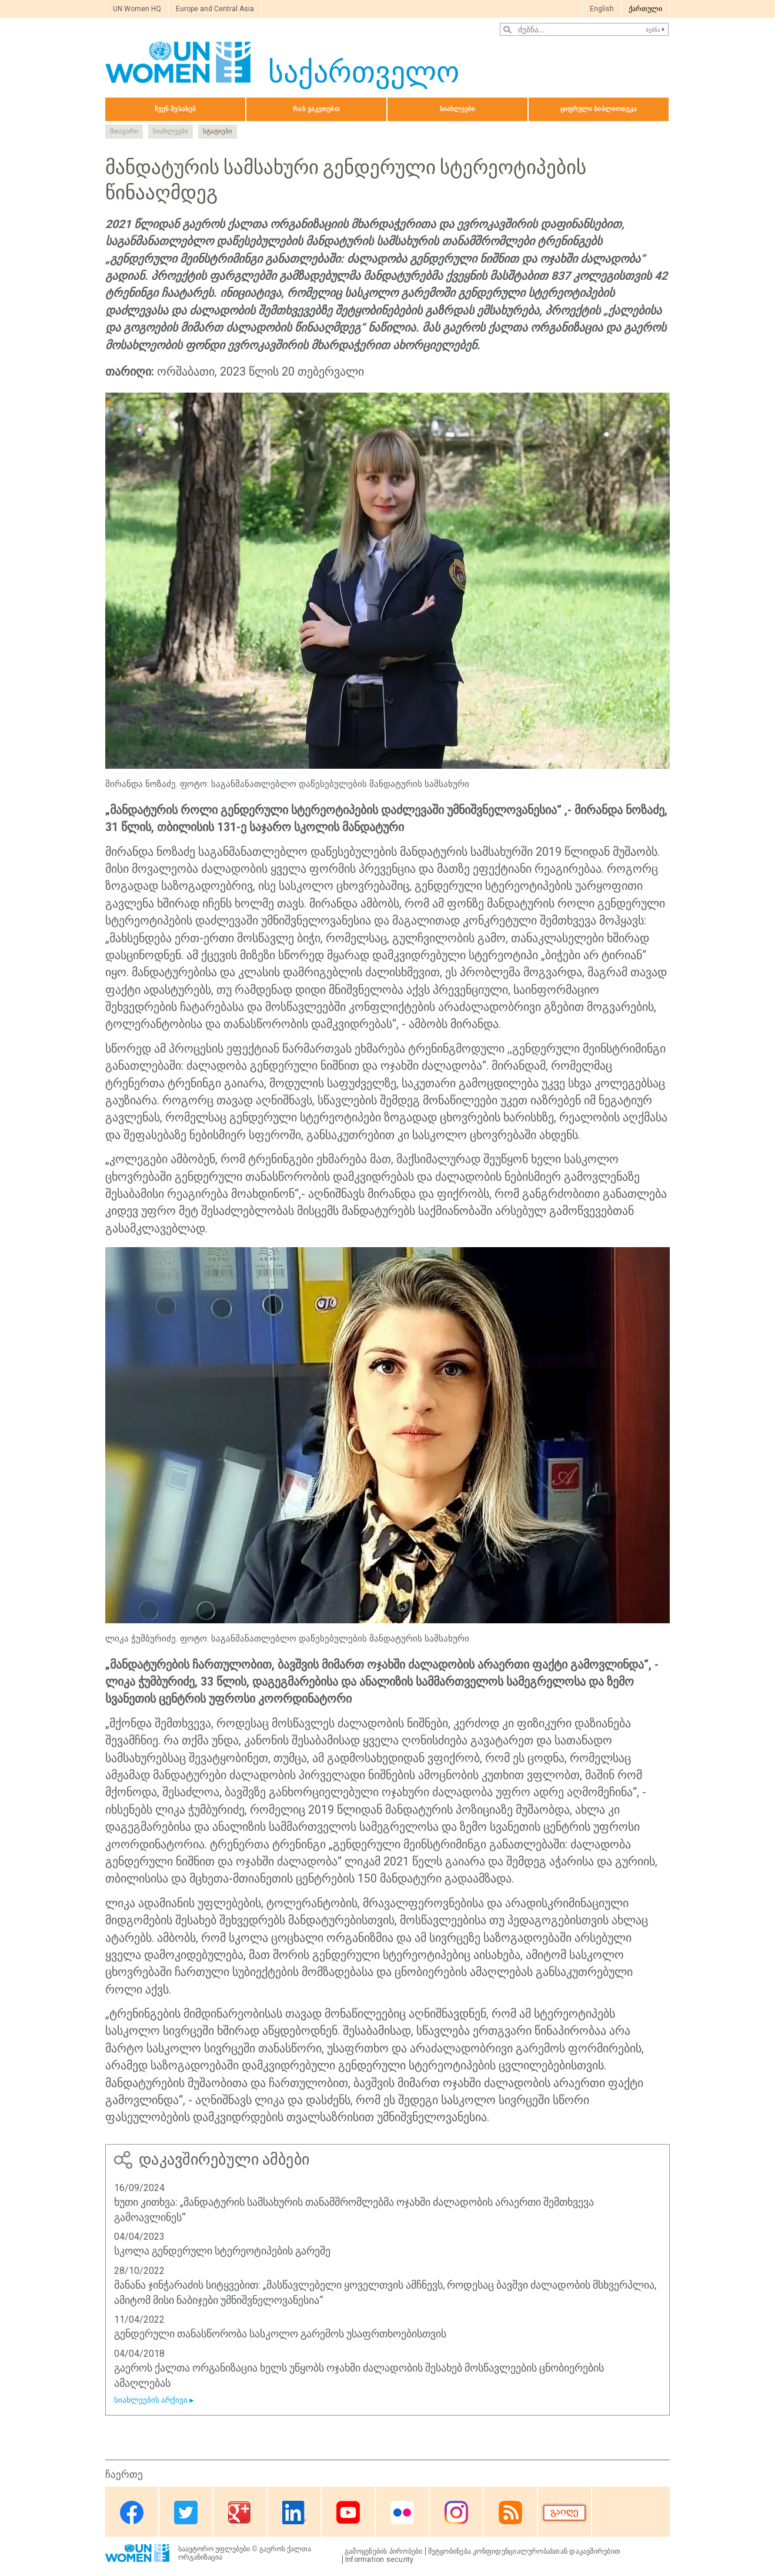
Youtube (348, 2513)
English (602, 9)
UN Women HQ (137, 9)
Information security (379, 2559)
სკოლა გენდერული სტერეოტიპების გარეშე (222, 2251)
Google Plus (239, 2513)
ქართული (645, 9)
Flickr (402, 2513)
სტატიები (217, 131)
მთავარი (124, 131)
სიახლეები (458, 109)
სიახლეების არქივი (151, 2400)
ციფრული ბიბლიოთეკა (598, 109)
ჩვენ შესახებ (175, 109)
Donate (564, 2513)
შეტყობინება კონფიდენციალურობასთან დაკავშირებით (524, 2551)
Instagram (456, 2513)
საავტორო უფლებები (214, 2549)
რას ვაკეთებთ (316, 109)
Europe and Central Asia (215, 9)
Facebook (131, 2513)
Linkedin (294, 2513)
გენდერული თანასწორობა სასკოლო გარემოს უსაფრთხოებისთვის (280, 2333)
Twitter (185, 2513)
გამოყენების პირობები (384, 2551)
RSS (510, 2513)
